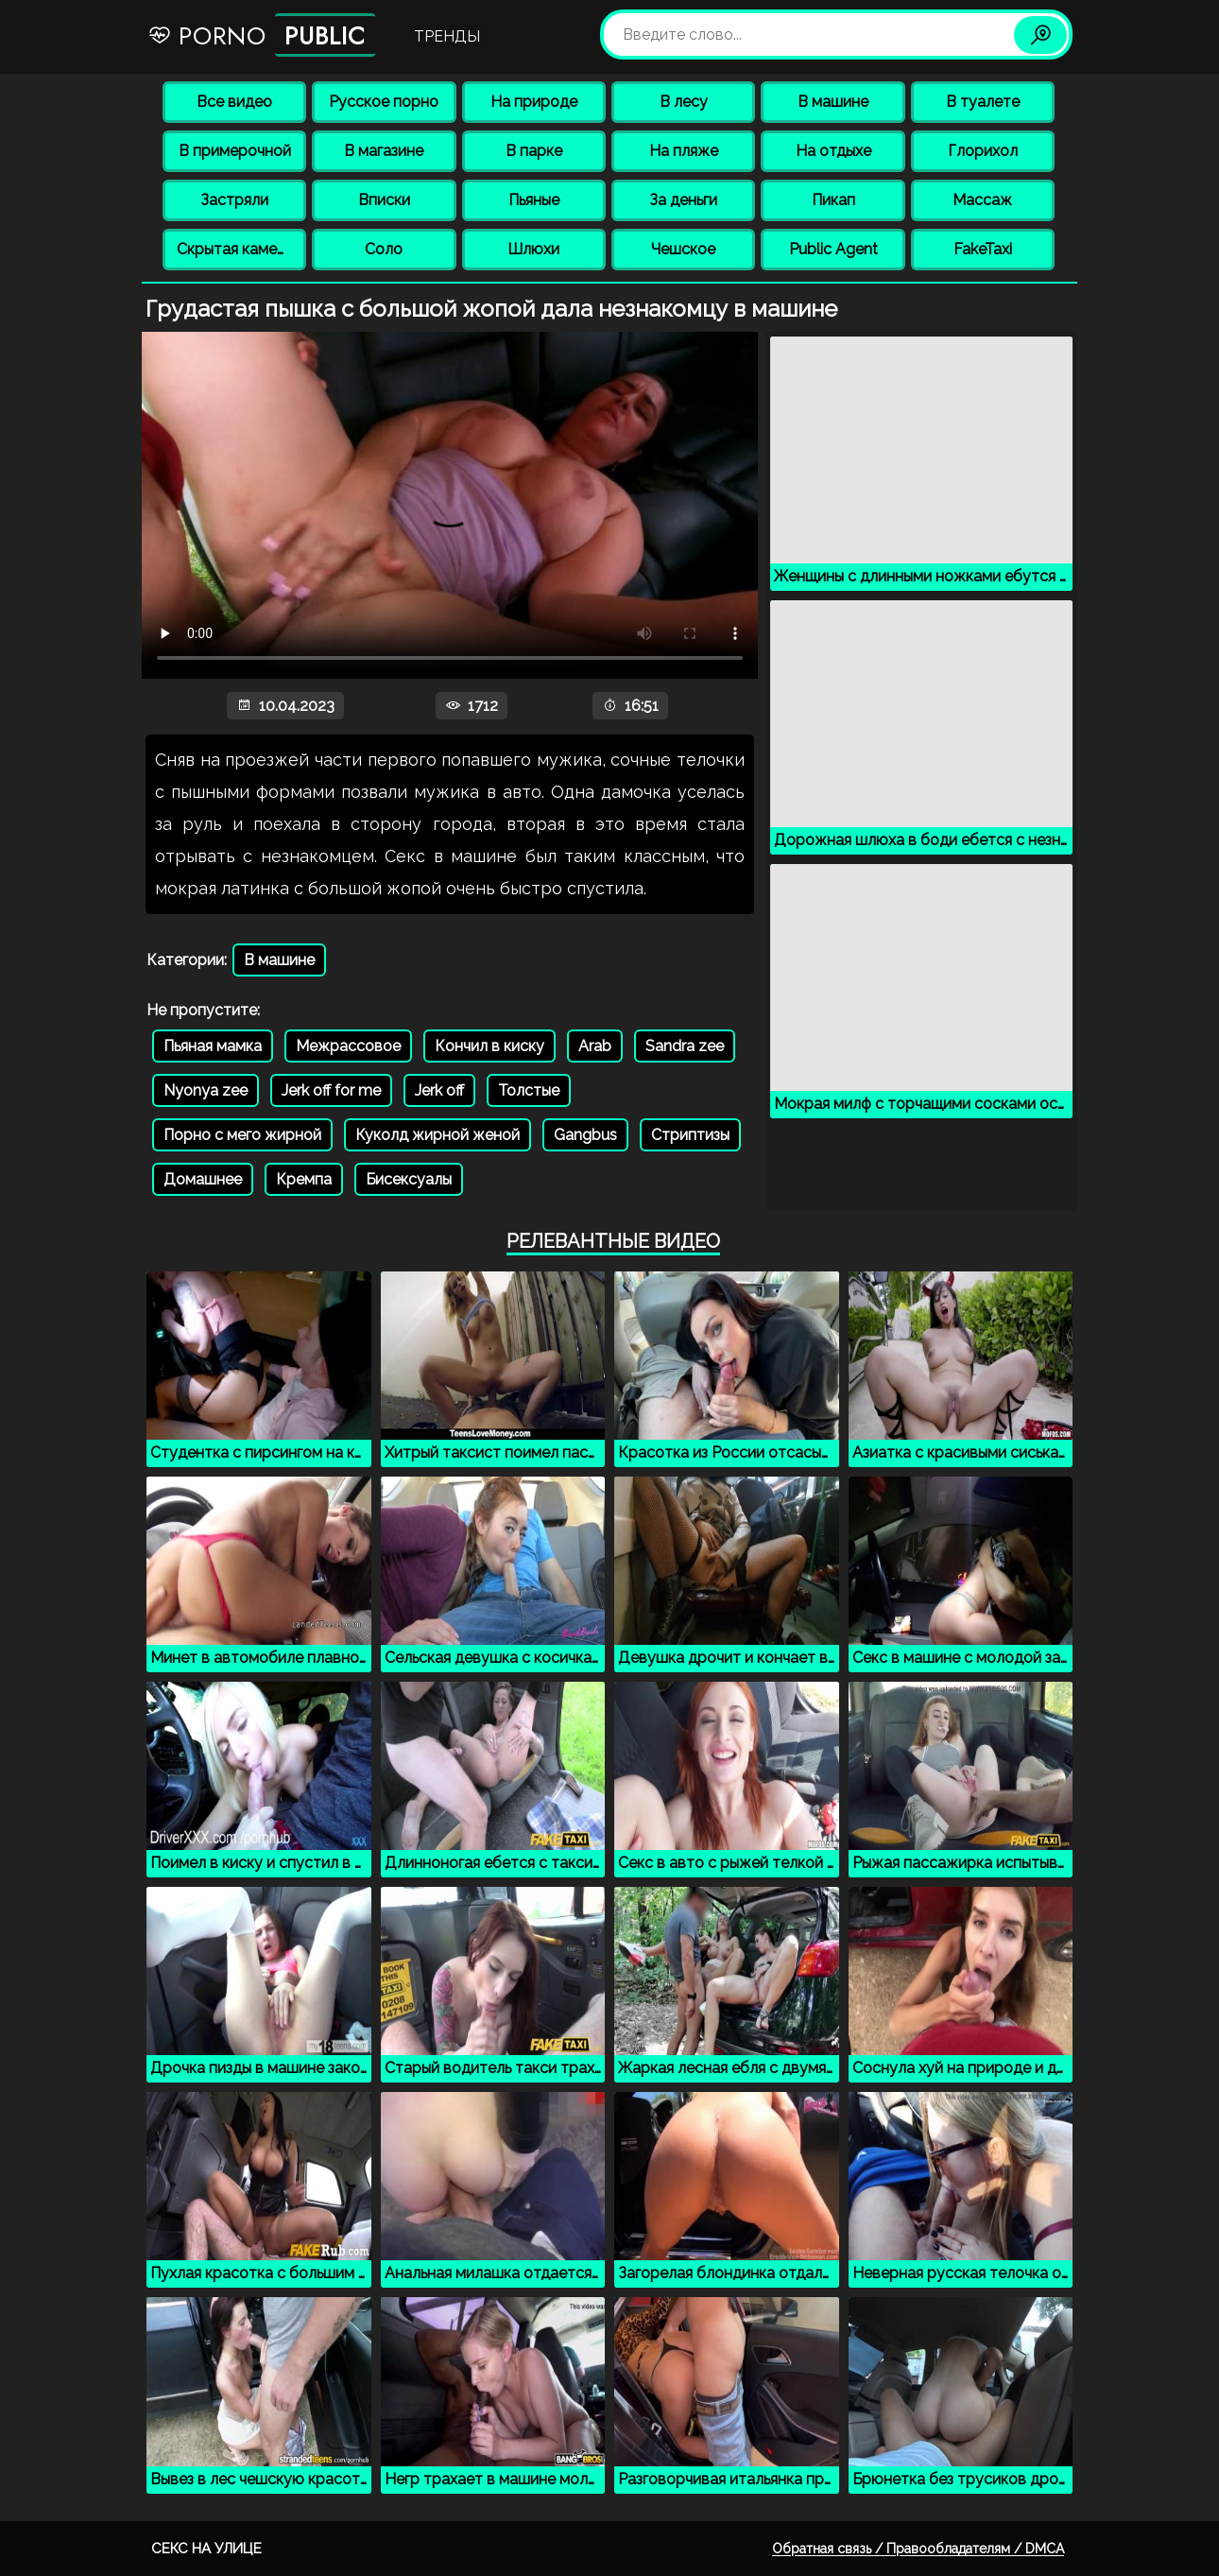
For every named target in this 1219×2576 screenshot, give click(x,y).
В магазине (383, 151)
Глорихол (983, 151)
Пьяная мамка (212, 1046)
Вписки (384, 200)
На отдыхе (833, 151)
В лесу (684, 102)
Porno (261, 35)
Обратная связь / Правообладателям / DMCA (918, 2548)
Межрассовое (348, 1046)
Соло (384, 249)
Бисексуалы (409, 1179)
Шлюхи (533, 249)
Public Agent (833, 249)
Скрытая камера (236, 249)
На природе (533, 102)
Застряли (234, 200)
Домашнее (202, 1179)
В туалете (983, 102)
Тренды (447, 36)
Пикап (833, 200)
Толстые (528, 1090)
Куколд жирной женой (437, 1135)
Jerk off (439, 1090)
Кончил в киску (489, 1046)
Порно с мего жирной (242, 1135)
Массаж (982, 200)
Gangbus (585, 1135)
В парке (534, 151)
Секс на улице (206, 2548)
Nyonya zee (205, 1090)
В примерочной (235, 151)
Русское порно (383, 102)
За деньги (683, 200)
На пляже (683, 151)
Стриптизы (690, 1135)
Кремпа (304, 1179)
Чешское (683, 249)
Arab (594, 1046)
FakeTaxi (982, 249)
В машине (833, 102)
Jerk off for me (331, 1090)
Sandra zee (684, 1046)
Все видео (234, 102)
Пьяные (533, 200)
